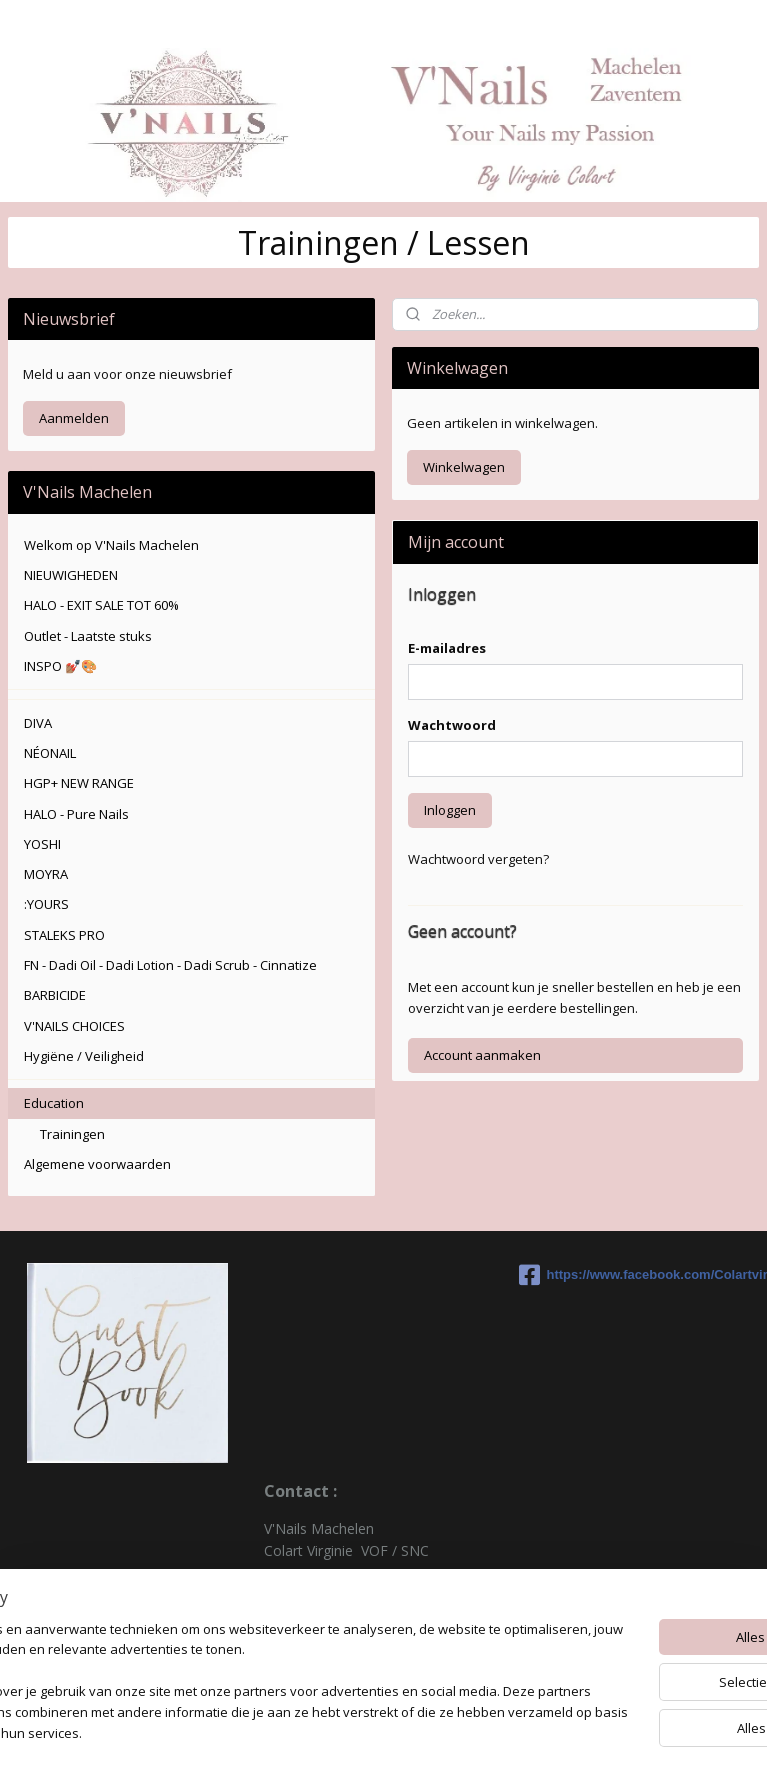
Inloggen (450, 810)
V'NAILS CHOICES (74, 1026)
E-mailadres (447, 648)
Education (54, 1103)
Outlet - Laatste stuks (88, 636)
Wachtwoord (452, 725)
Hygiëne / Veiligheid (84, 1056)
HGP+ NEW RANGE (79, 783)
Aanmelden (74, 418)
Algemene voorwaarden (97, 1164)
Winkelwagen (464, 467)
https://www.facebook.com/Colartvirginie (638, 1275)
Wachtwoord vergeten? (478, 859)
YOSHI (42, 844)
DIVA (38, 723)
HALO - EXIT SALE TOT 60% (101, 605)
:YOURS (46, 904)
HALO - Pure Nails (76, 814)
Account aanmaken (482, 1055)
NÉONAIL (50, 753)
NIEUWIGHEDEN (71, 575)
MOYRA (46, 874)
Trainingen (72, 1134)
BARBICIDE (55, 995)
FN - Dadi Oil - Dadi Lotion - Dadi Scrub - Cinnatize (170, 965)
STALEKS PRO (64, 935)
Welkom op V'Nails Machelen (111, 545)
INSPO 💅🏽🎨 (60, 666)
